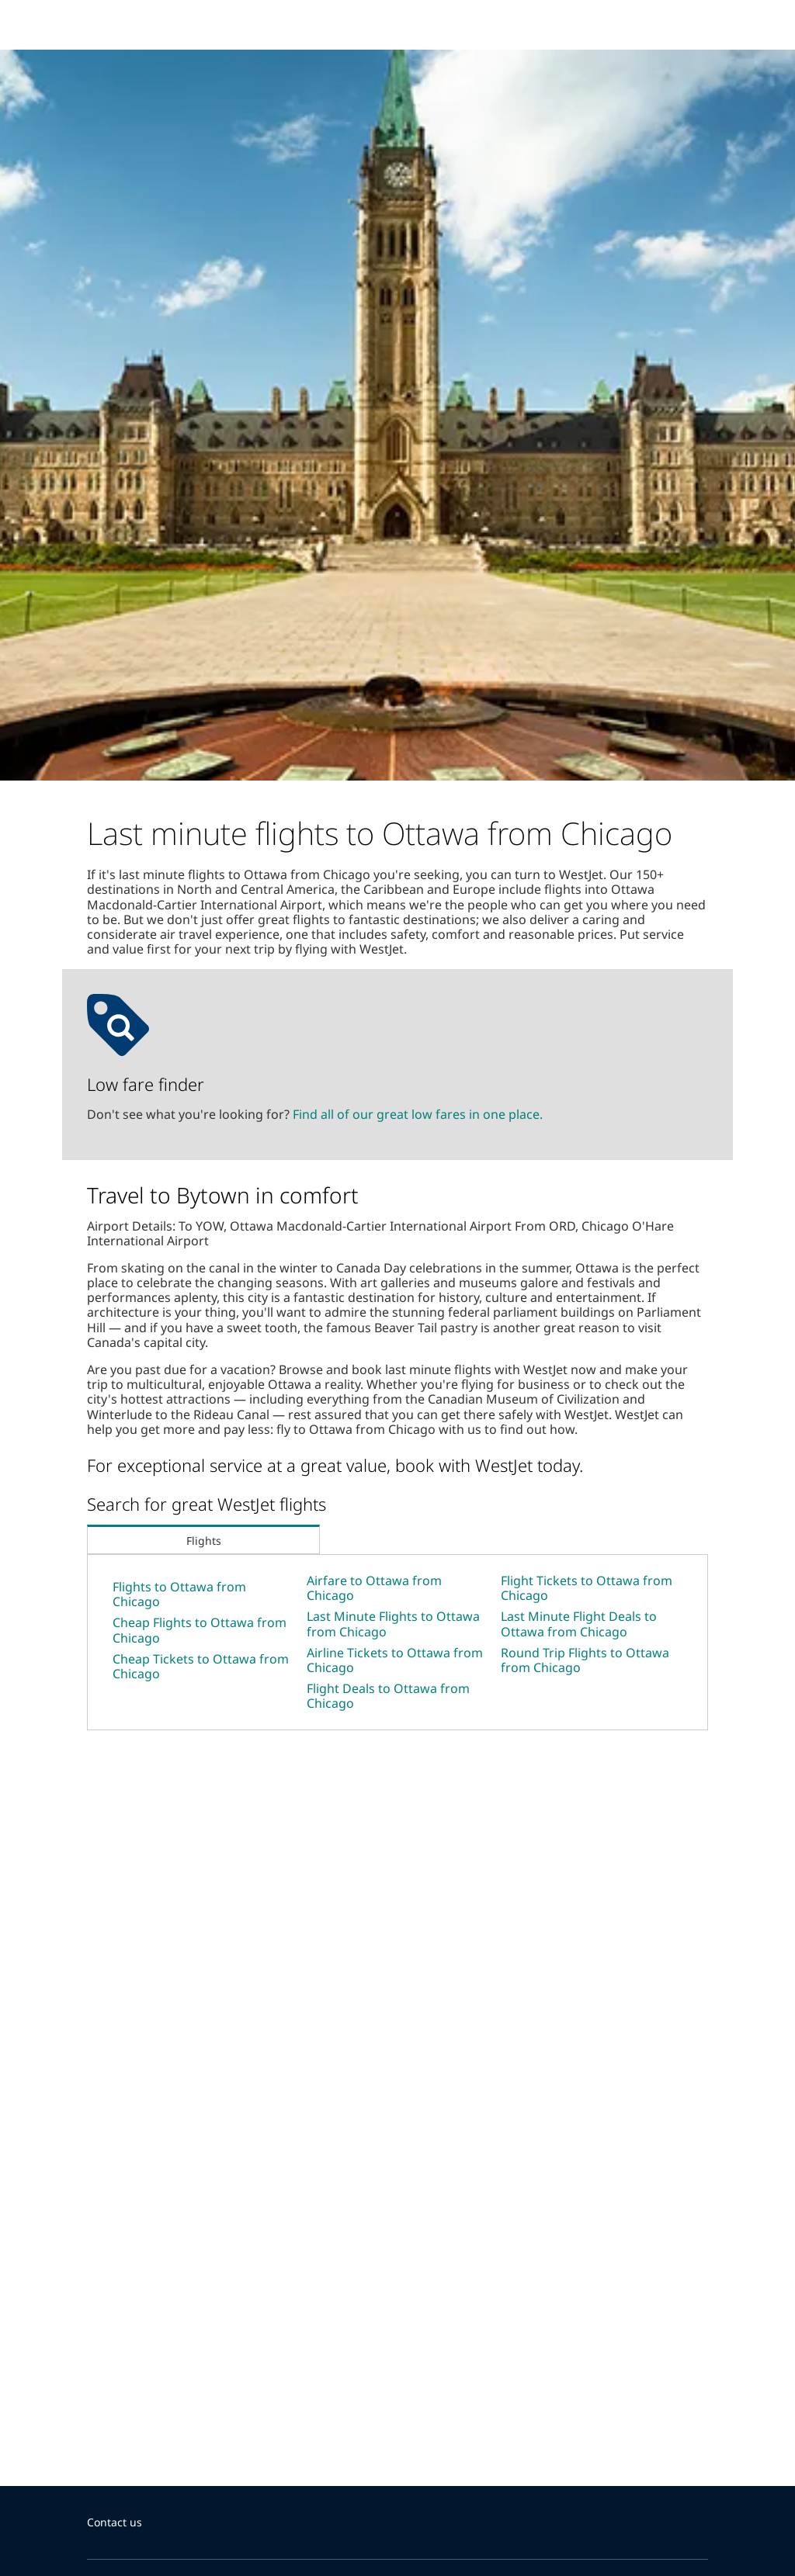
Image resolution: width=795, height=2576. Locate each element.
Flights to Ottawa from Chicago (179, 1594)
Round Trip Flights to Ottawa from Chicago (585, 1660)
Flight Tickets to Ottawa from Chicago (586, 1588)
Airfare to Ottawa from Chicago (374, 1588)
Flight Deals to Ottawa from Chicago (388, 1696)
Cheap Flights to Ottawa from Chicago (199, 1630)
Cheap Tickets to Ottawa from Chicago (201, 1666)
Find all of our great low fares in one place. (418, 1114)
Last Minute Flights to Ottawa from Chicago (393, 1623)
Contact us (114, 2522)
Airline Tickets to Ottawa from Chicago (395, 1660)
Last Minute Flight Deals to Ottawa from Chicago (579, 1623)
